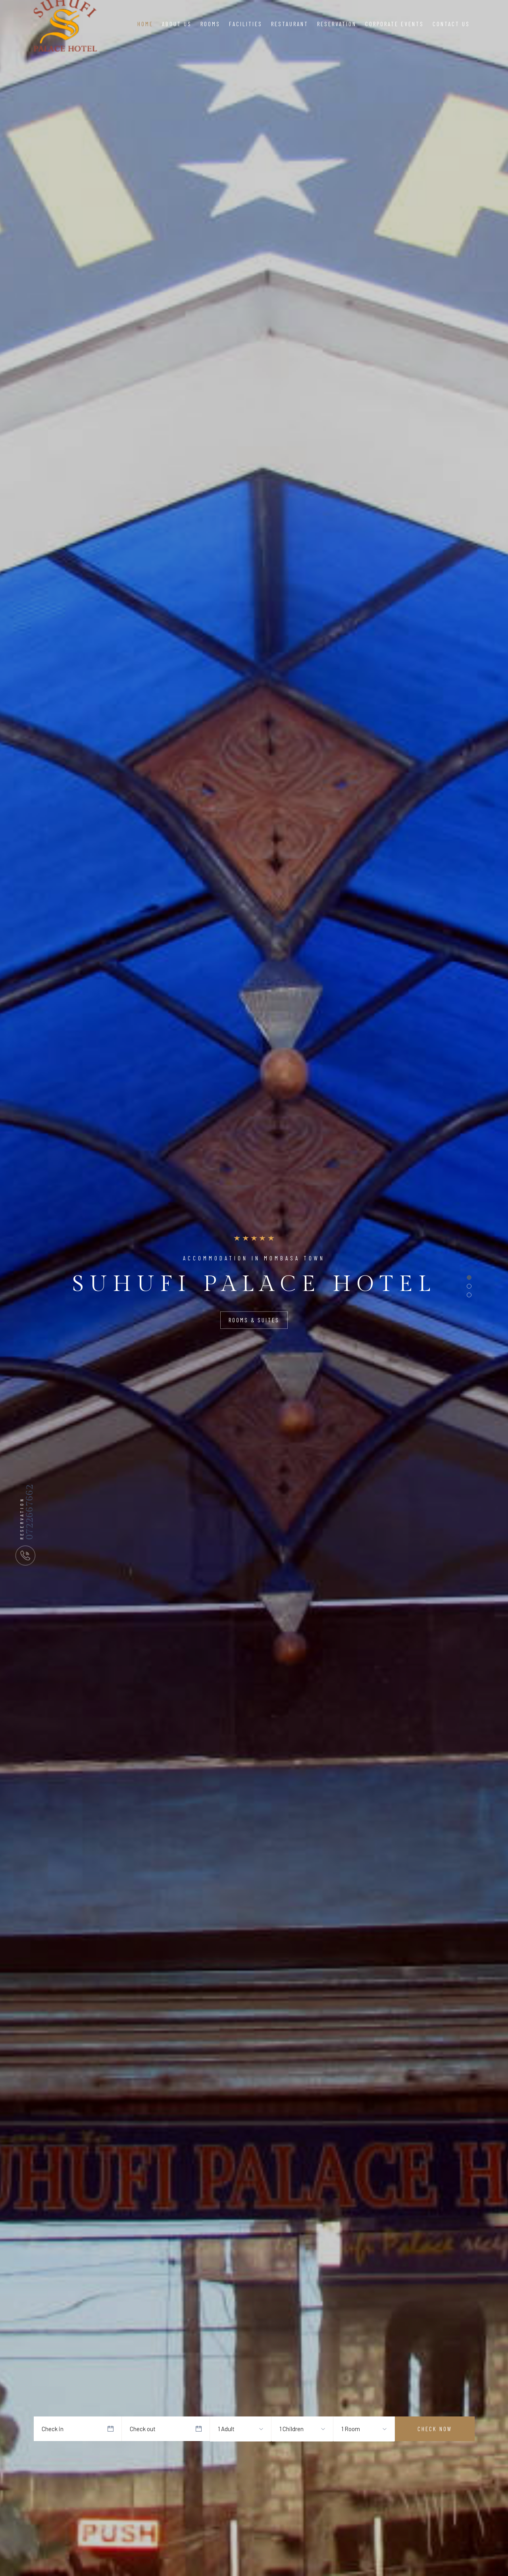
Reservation (336, 23)
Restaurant (289, 23)
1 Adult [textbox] (226, 2428)
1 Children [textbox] (291, 2428)
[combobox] (232, 2428)
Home (145, 23)
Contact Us (451, 23)
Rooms (210, 23)
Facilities (245, 23)
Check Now (435, 2428)
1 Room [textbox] (350, 2428)
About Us (177, 23)
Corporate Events (394, 23)
